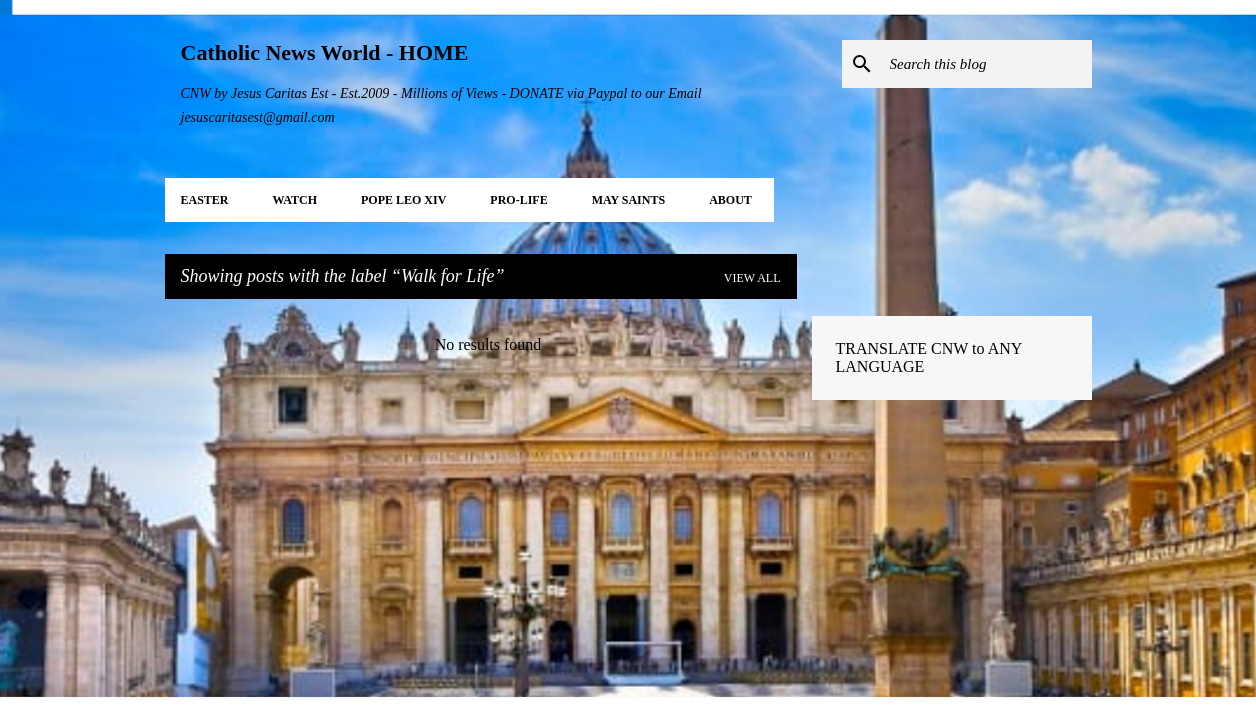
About (730, 200)
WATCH (295, 200)
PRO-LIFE (518, 200)
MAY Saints (628, 200)
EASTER (205, 200)
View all (752, 278)
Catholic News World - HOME (325, 52)
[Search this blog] (987, 64)
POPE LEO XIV (403, 200)
